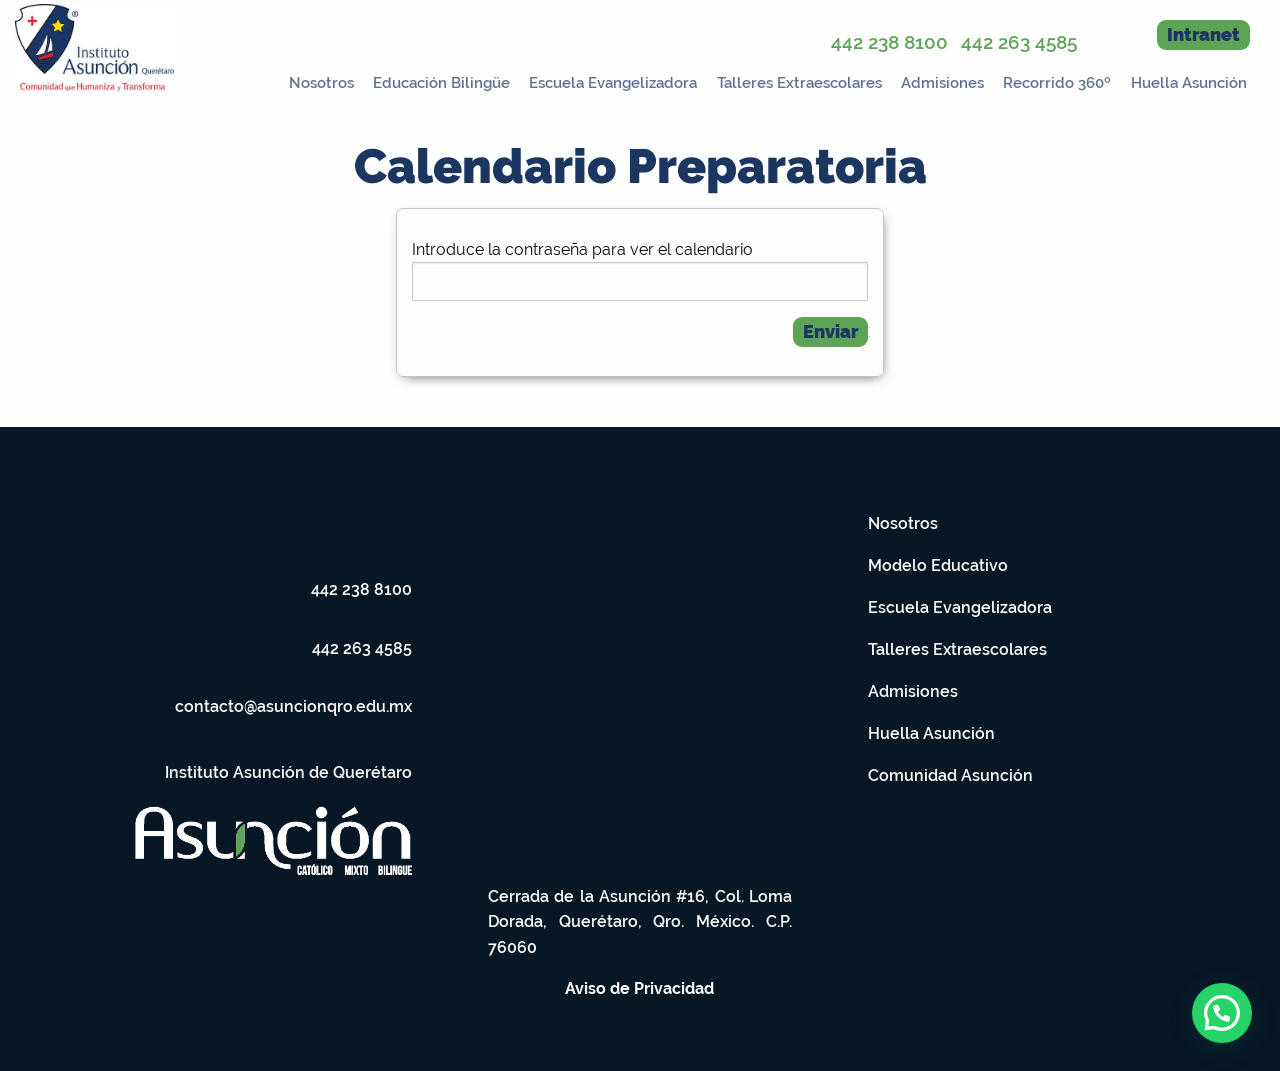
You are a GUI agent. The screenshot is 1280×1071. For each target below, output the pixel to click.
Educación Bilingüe (441, 83)
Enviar (830, 331)
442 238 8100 (889, 42)
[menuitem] (315, 79)
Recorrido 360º (1057, 83)
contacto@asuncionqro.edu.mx (293, 706)
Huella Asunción (1189, 83)
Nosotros (321, 83)
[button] (1222, 1013)
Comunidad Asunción (950, 775)
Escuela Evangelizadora (613, 83)
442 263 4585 (1019, 42)
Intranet (1203, 34)
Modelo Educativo (938, 565)
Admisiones (942, 83)
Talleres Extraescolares (799, 83)
